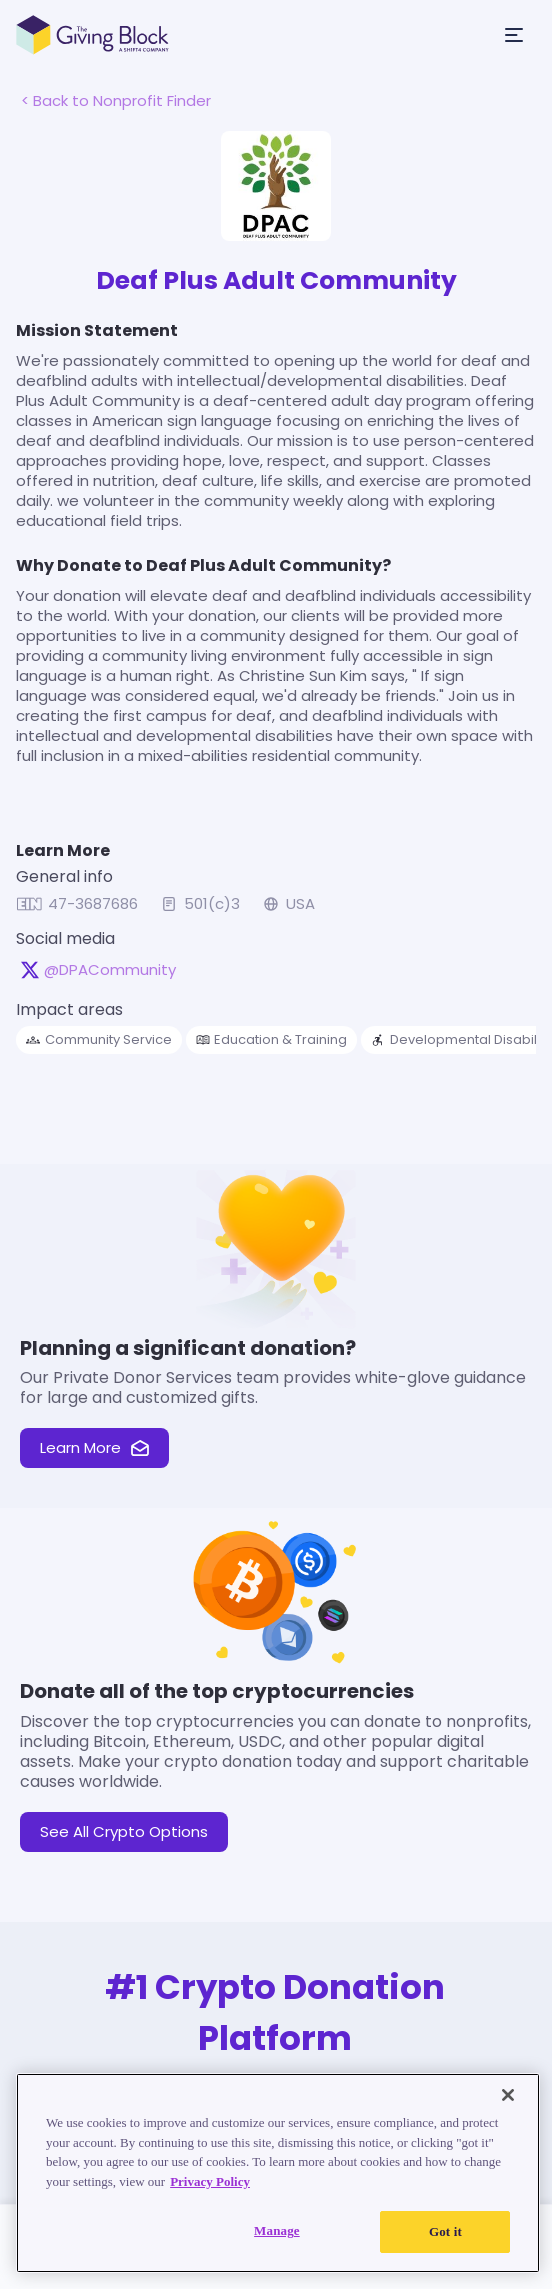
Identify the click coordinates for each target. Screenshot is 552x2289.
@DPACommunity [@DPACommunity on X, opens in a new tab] (110, 970)
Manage (277, 2230)
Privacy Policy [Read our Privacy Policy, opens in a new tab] (210, 2181)
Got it (445, 2231)
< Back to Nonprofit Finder (116, 100)
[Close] (508, 2095)
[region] (278, 2173)
